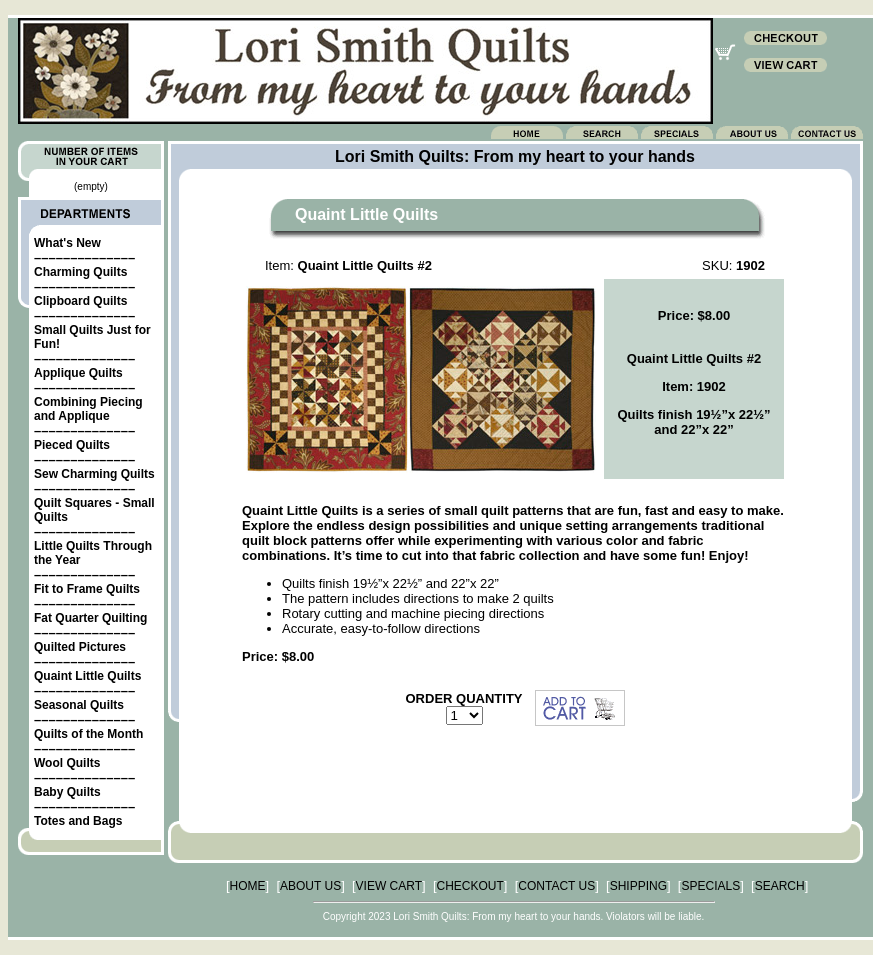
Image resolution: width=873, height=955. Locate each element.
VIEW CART (389, 886)
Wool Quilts (67, 763)
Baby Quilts (67, 792)
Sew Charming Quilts (94, 474)
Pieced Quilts (72, 445)
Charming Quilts (80, 272)
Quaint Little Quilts (87, 676)
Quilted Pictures (80, 647)
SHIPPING (638, 886)
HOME (248, 886)
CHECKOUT (470, 886)
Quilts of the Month (88, 734)
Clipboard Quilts (80, 301)
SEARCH (780, 886)
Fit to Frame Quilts (87, 589)
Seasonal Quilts (79, 705)
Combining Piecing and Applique (88, 409)
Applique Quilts (78, 373)
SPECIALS (710, 886)
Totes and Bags (78, 821)
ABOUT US (310, 886)
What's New (67, 243)
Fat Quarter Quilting (90, 618)
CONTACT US (556, 886)
